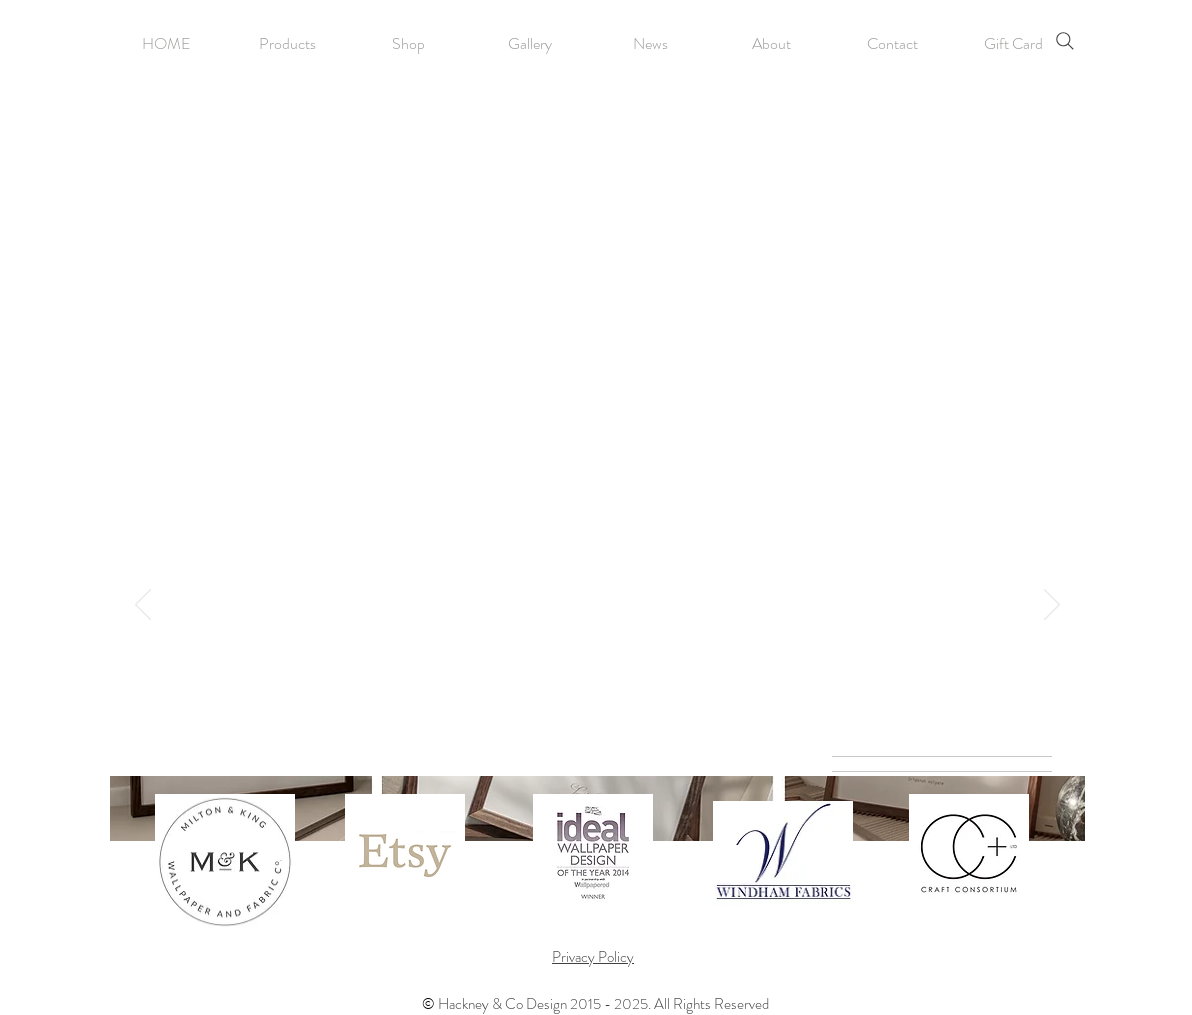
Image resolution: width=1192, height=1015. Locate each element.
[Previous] (143, 606)
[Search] (1065, 41)
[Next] (1052, 606)
